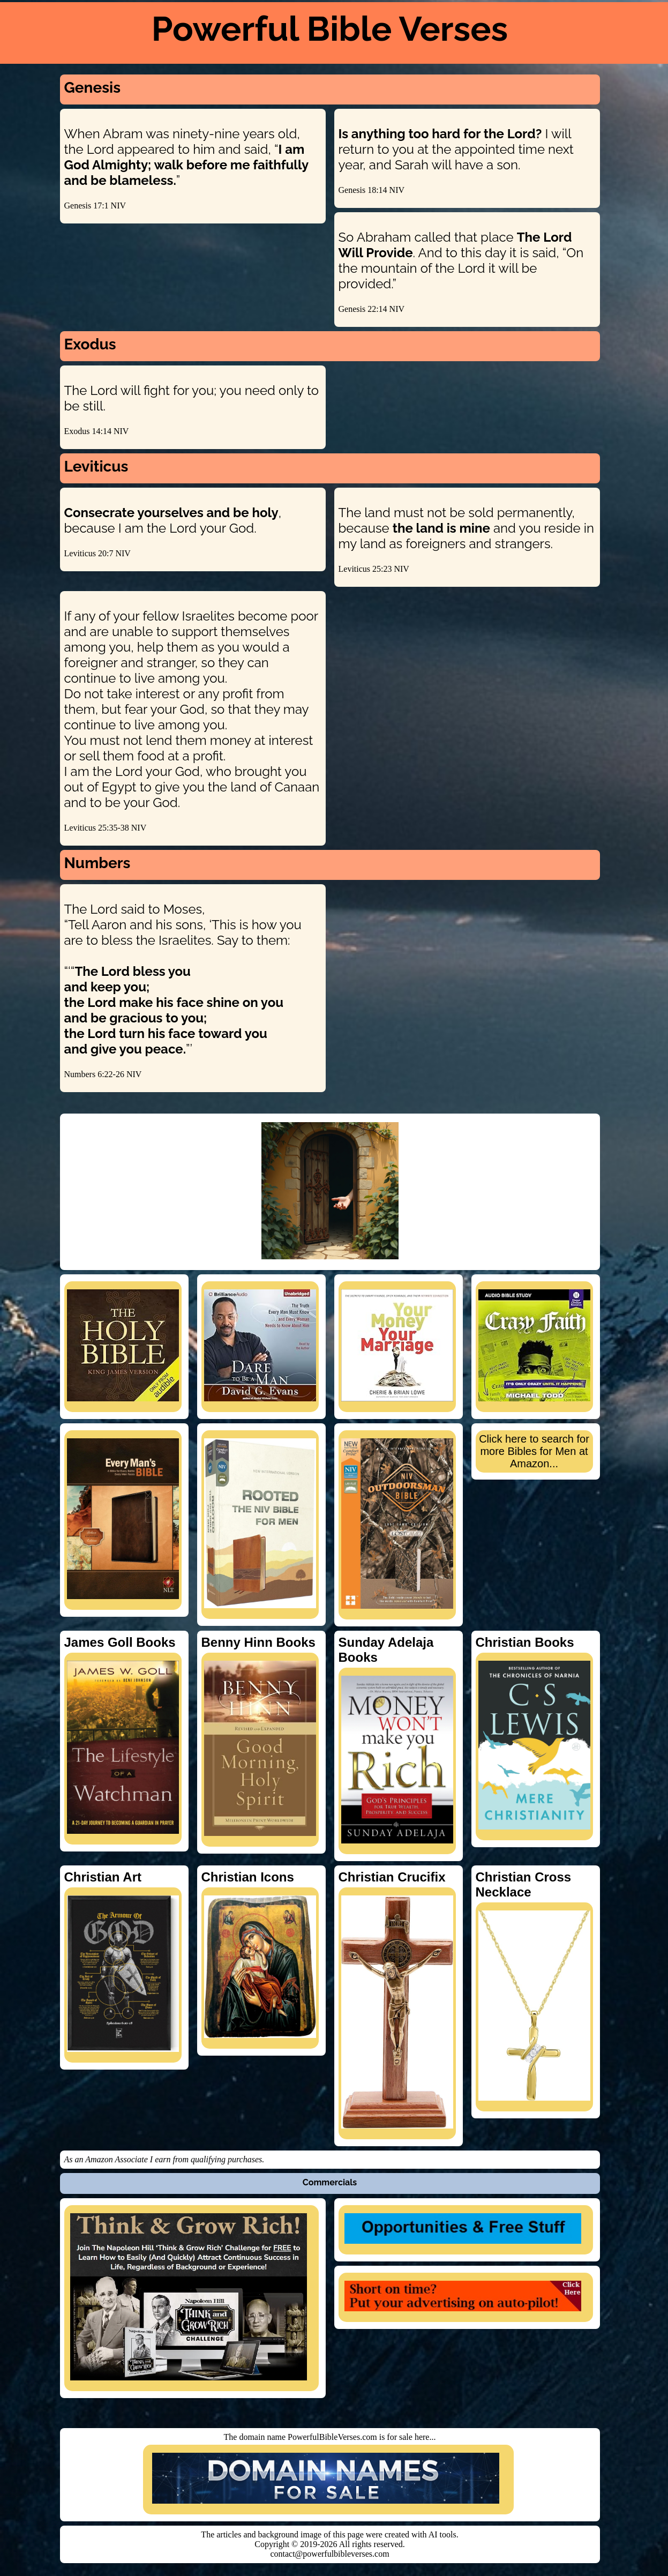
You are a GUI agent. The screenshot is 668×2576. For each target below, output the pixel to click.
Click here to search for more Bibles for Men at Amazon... (534, 1451)
